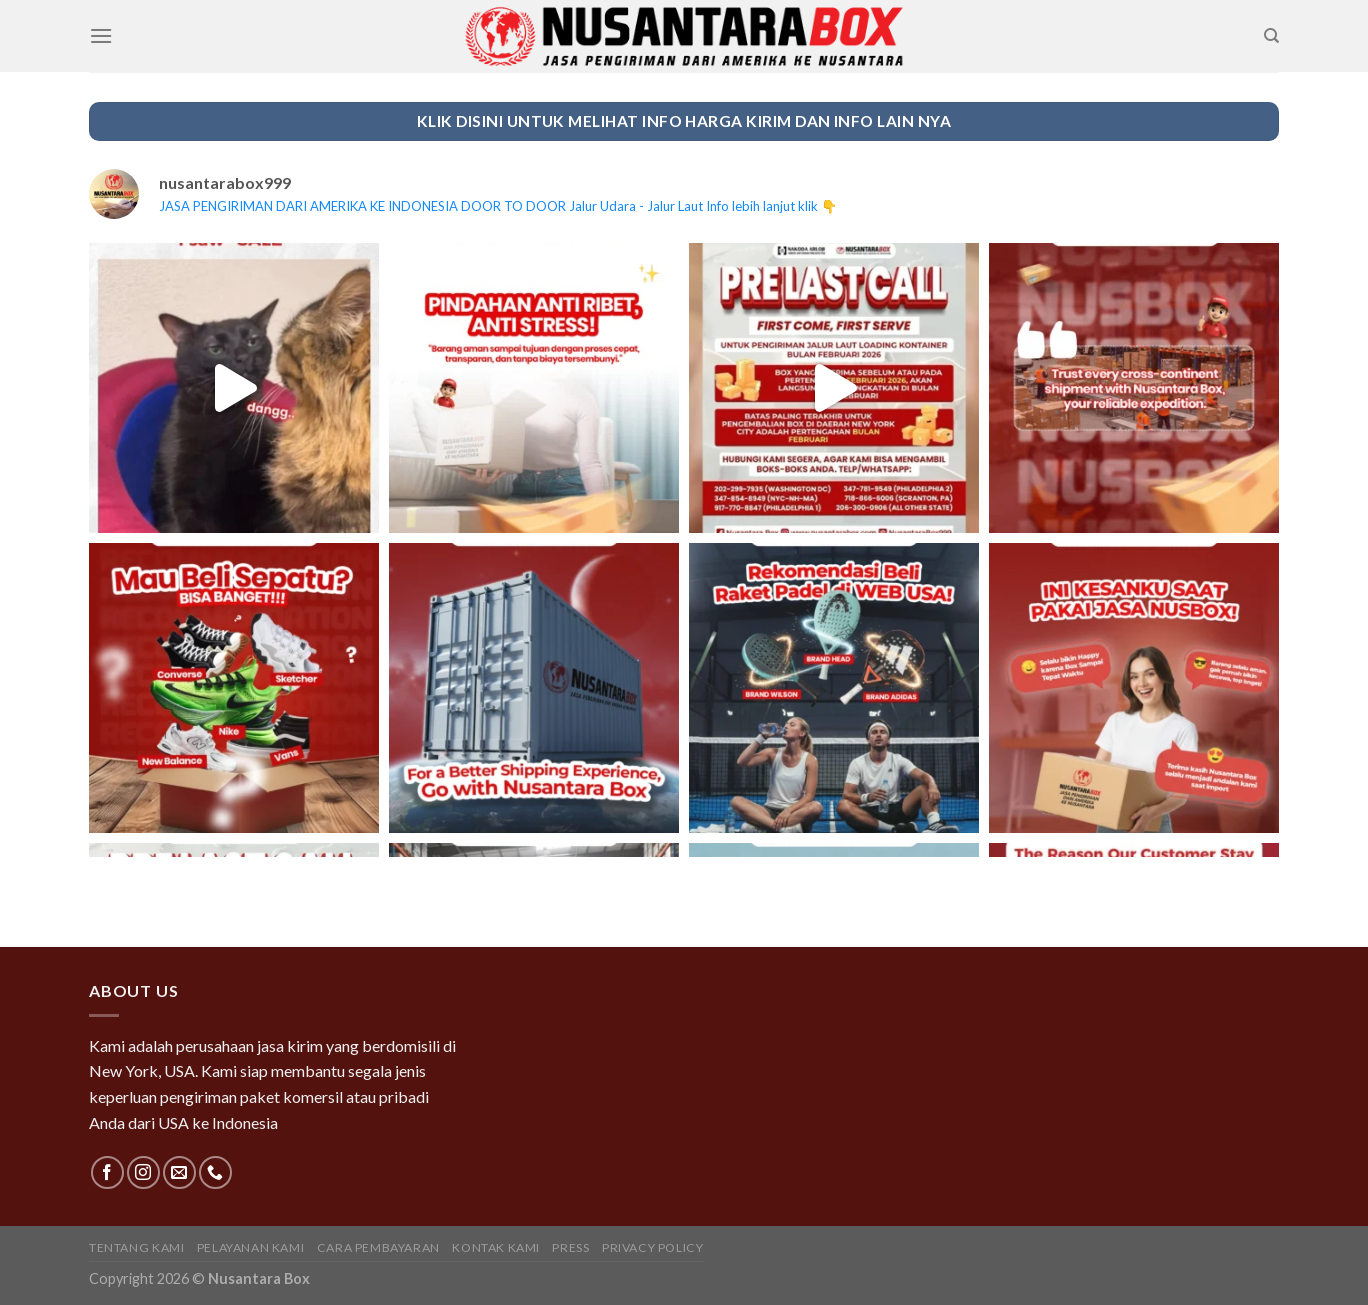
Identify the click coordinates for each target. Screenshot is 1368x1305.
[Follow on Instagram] (143, 1172)
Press (570, 1247)
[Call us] (215, 1172)
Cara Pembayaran (378, 1247)
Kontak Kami (496, 1247)
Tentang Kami (136, 1247)
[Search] (1271, 36)
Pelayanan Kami (251, 1247)
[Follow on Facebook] (107, 1172)
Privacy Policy (653, 1247)
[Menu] (101, 35)
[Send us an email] (179, 1172)
